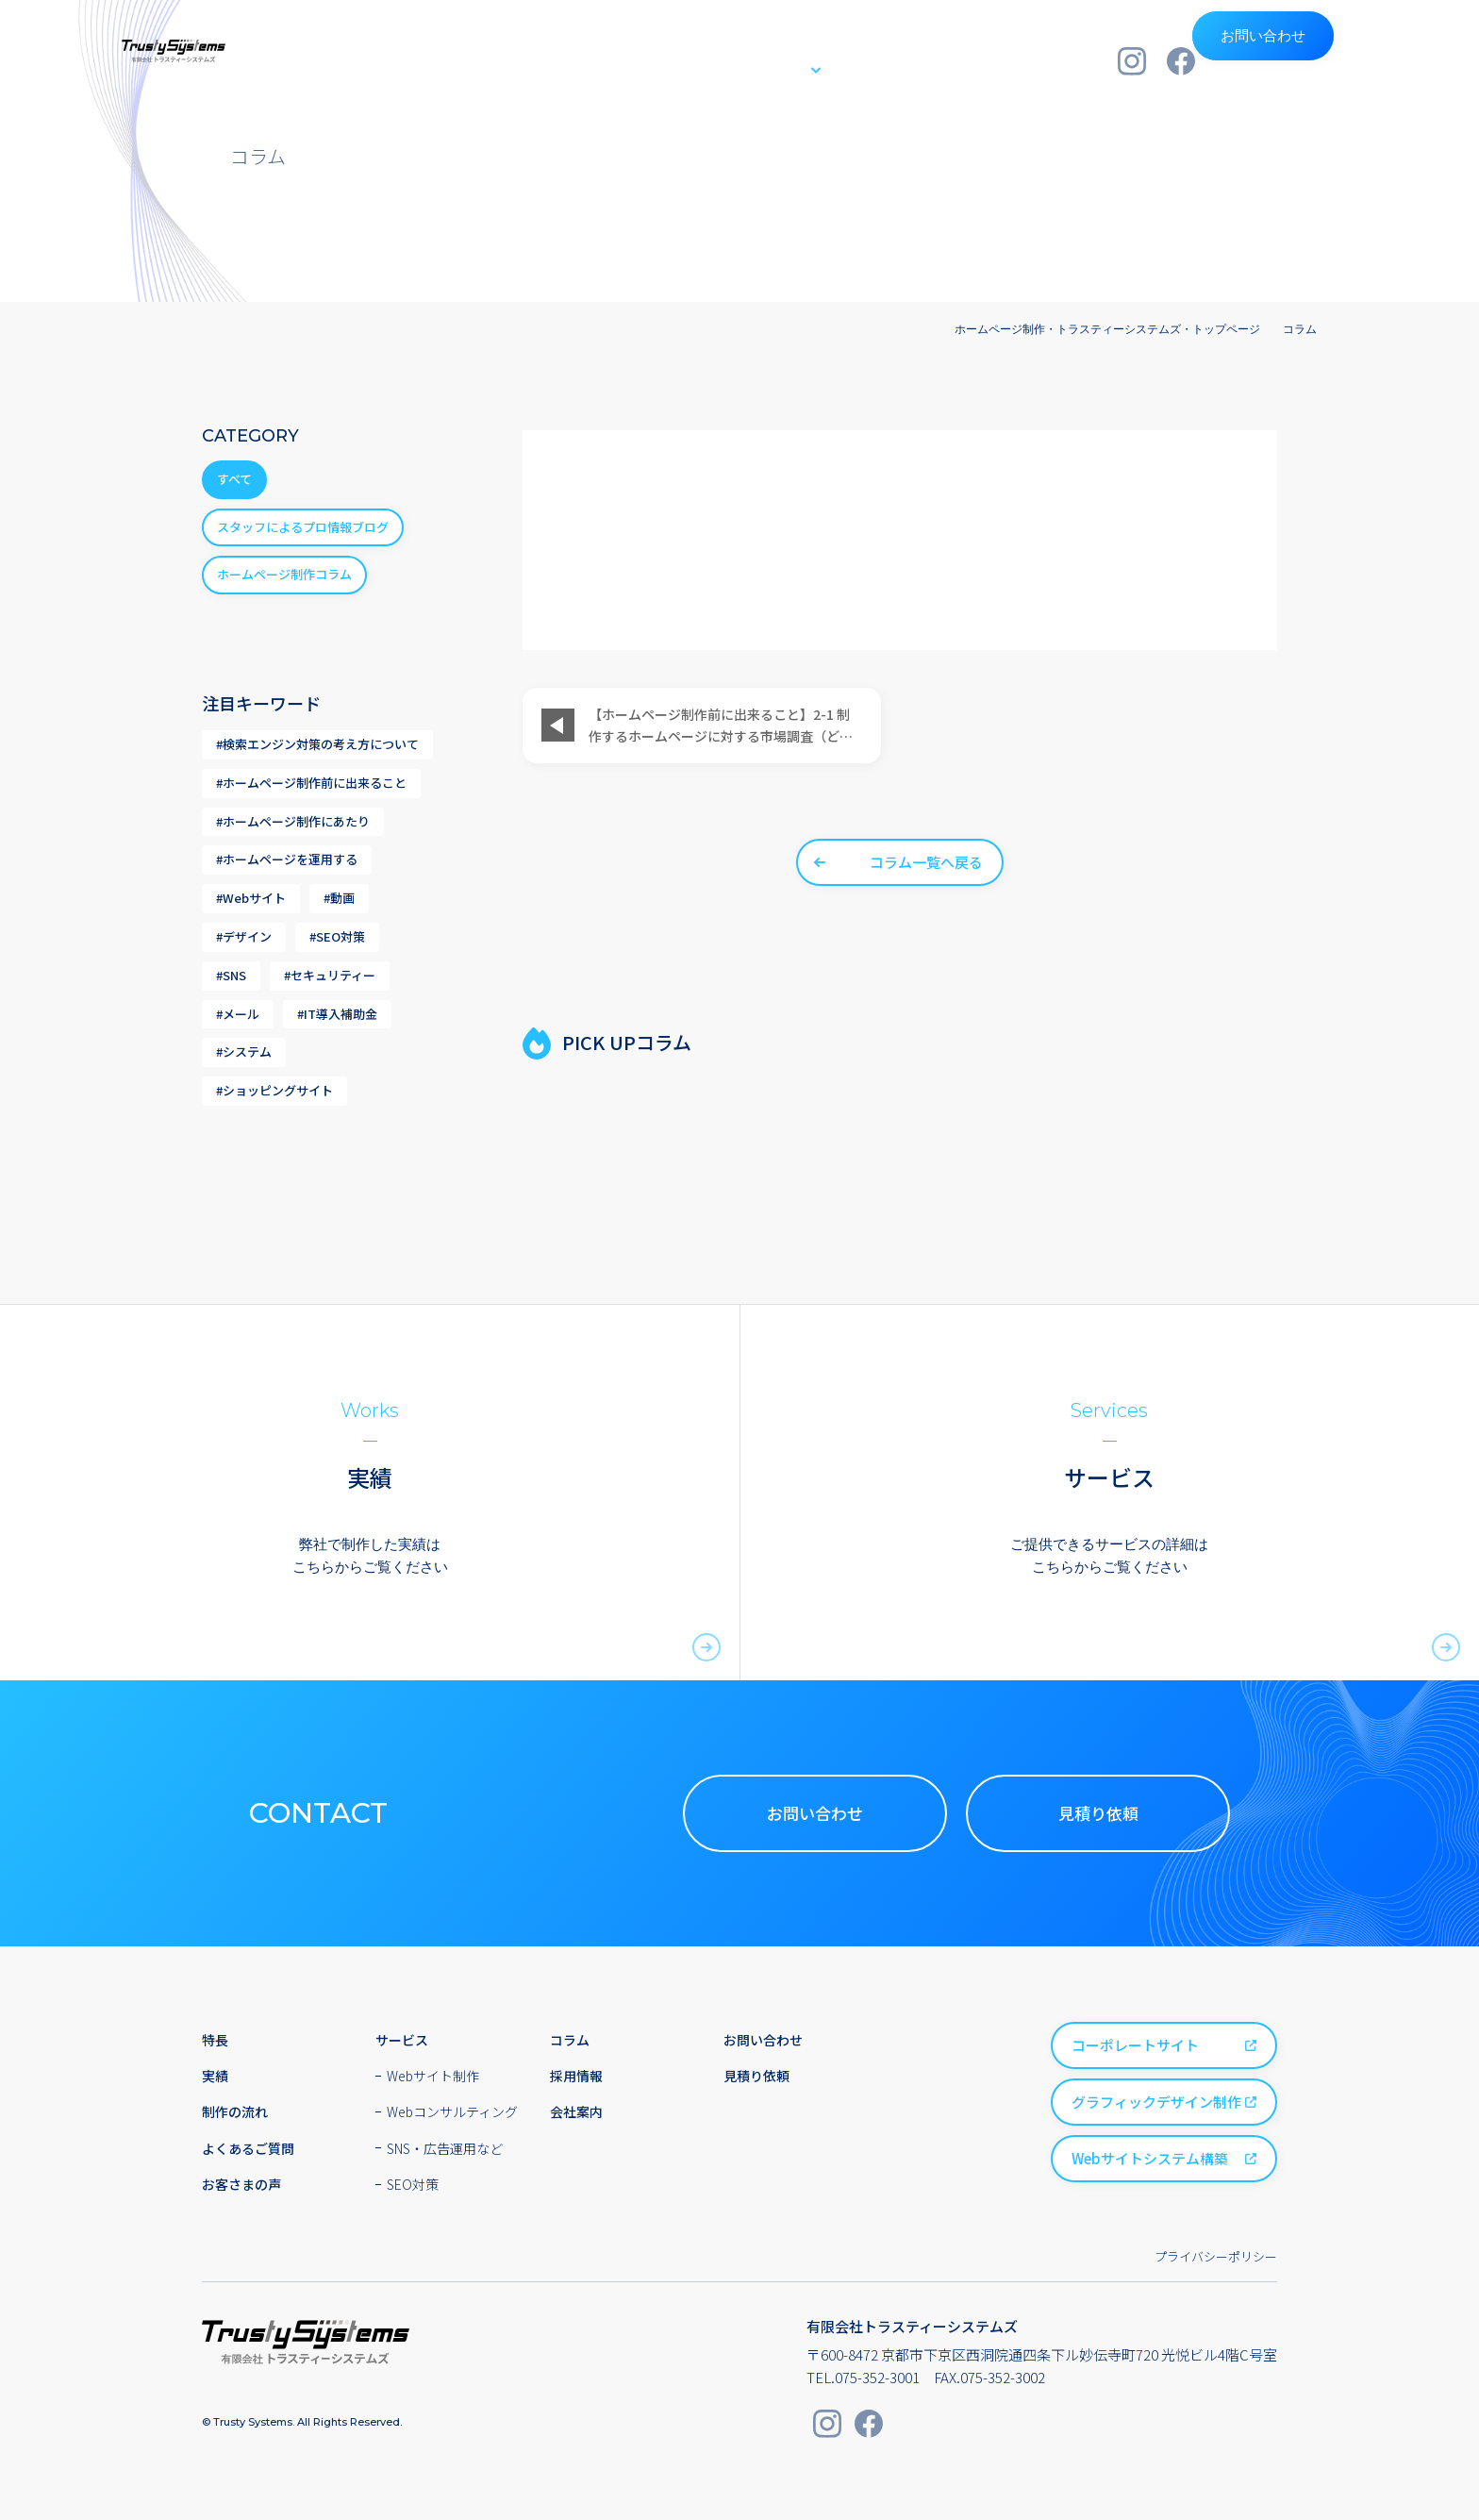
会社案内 (1046, 60)
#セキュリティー (329, 975)
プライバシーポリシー (1216, 2256)
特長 (609, 60)
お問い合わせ (1291, 61)
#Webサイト (251, 898)
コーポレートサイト (1135, 2045)
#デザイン (244, 936)
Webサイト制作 (433, 2075)
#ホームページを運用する (286, 859)
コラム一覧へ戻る (926, 862)
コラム (1300, 329)
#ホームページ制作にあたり (293, 821)
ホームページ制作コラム (284, 574)
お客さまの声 (241, 2184)
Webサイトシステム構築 (1150, 2158)
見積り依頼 (1098, 1813)
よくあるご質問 (248, 2148)
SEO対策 (413, 2184)
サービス (746, 60)
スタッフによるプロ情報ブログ (303, 527)
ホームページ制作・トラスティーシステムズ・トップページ (1107, 329)
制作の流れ (859, 60)
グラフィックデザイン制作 (1156, 2101)
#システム (244, 1051)
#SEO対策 (337, 936)
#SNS (231, 975)
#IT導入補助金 (337, 1014)
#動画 (339, 898)
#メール (237, 1014)
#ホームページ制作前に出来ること (311, 783)
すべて (234, 479)
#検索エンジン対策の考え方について (317, 744)
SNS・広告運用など (445, 2148)
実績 (670, 60)
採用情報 (956, 60)
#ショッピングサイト (274, 1090)
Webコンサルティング (452, 2111)
